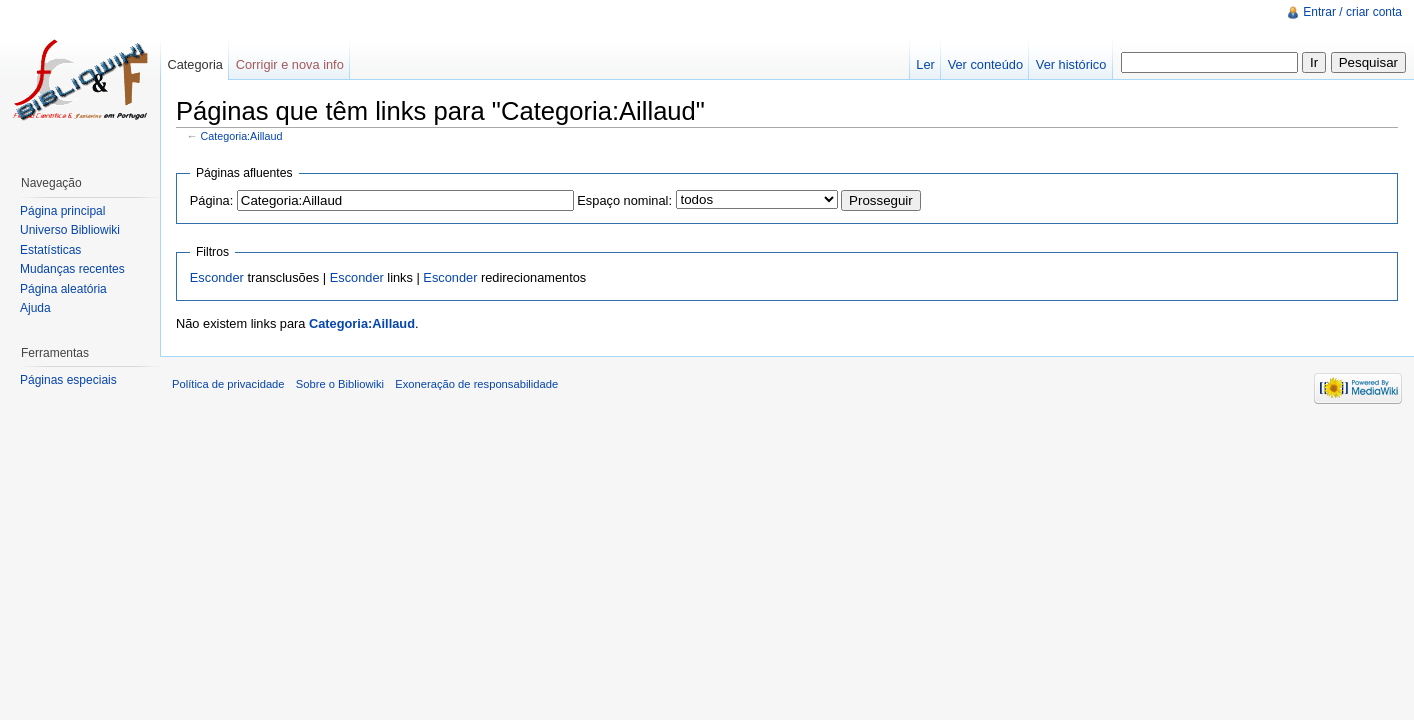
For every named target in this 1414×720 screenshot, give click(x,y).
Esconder (217, 277)
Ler (925, 64)
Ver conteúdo (985, 64)
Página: (211, 200)
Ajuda (35, 308)
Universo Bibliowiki (70, 230)
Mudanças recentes (72, 269)
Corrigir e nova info (290, 64)
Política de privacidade (228, 384)
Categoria (195, 64)
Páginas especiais (68, 380)
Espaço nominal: (624, 200)
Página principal (62, 211)
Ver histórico (1071, 64)
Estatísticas (50, 250)
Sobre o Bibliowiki (340, 384)
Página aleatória (63, 289)
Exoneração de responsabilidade (476, 384)
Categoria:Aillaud (242, 136)
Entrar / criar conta (1352, 12)
